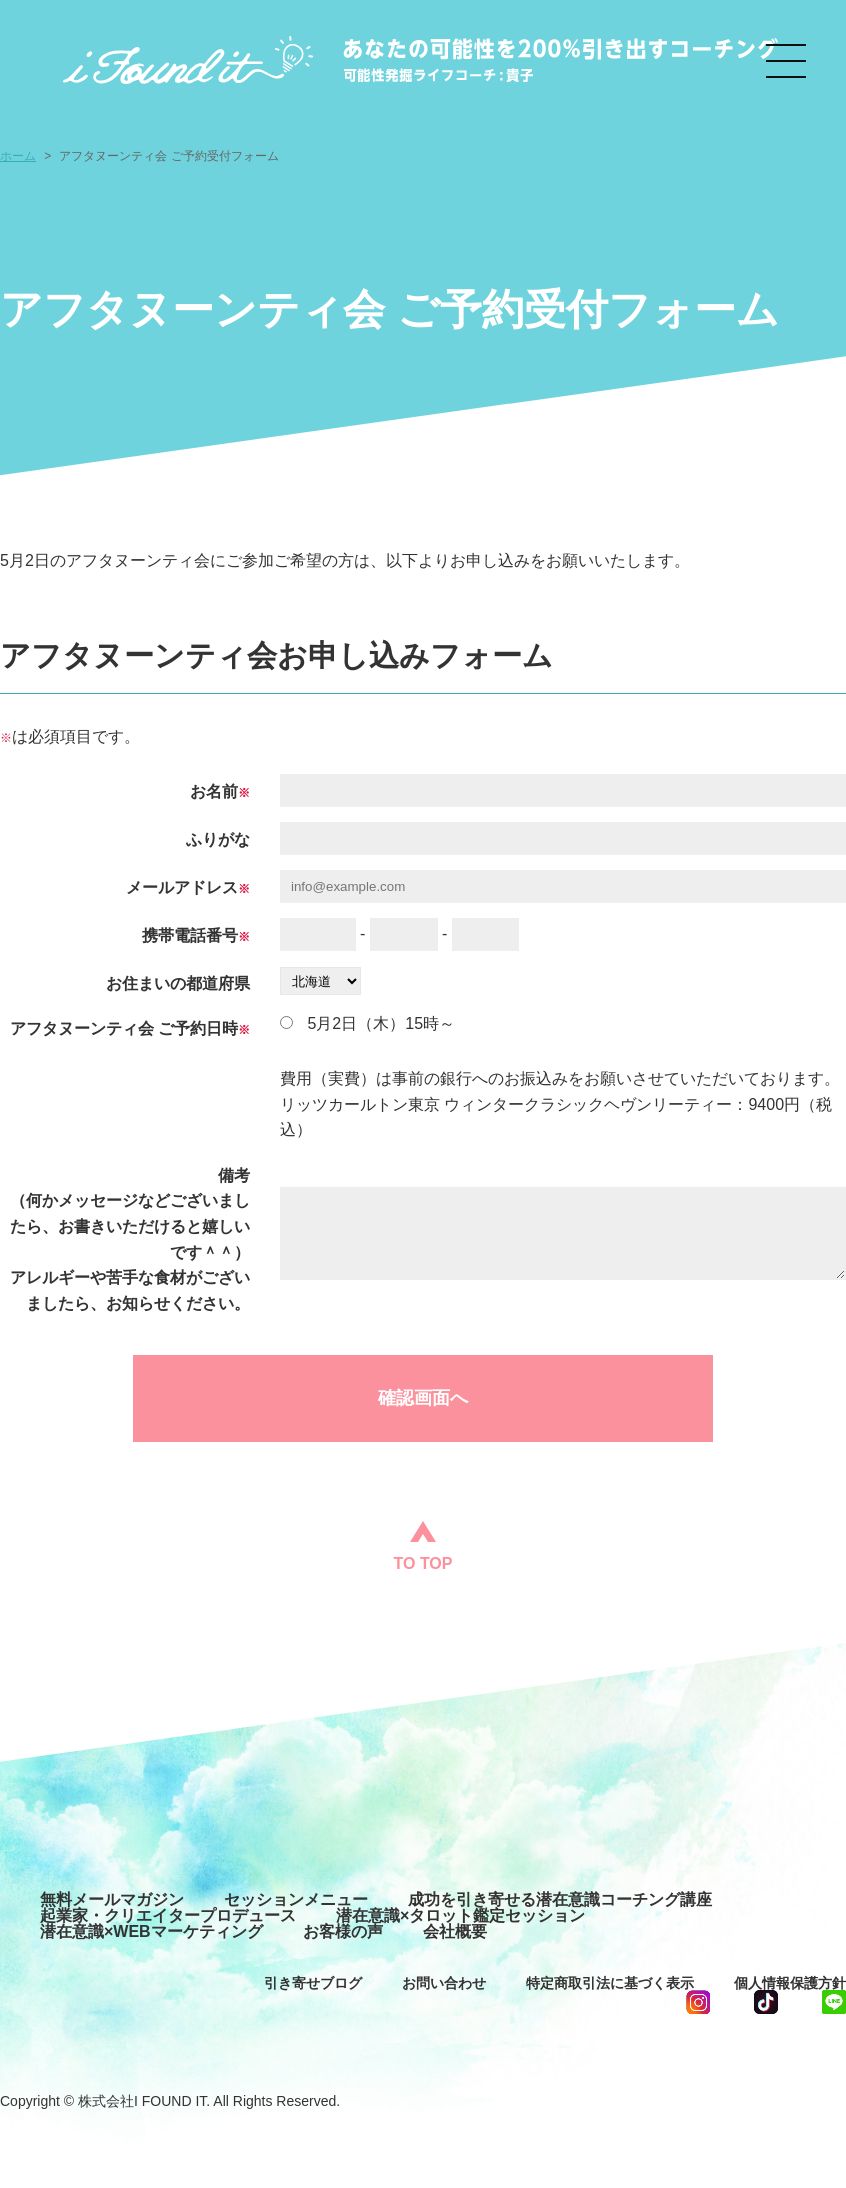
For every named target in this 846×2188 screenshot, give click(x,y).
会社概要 (455, 1932)
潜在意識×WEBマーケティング (151, 1932)
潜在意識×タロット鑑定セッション (460, 1916)
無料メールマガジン (112, 1900)
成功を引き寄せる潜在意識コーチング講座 (560, 1900)
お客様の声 (343, 1932)
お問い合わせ (444, 1983)
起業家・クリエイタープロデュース (168, 1916)
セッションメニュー (296, 1900)
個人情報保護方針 (790, 1983)
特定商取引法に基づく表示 (610, 1983)
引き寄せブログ (313, 1983)
